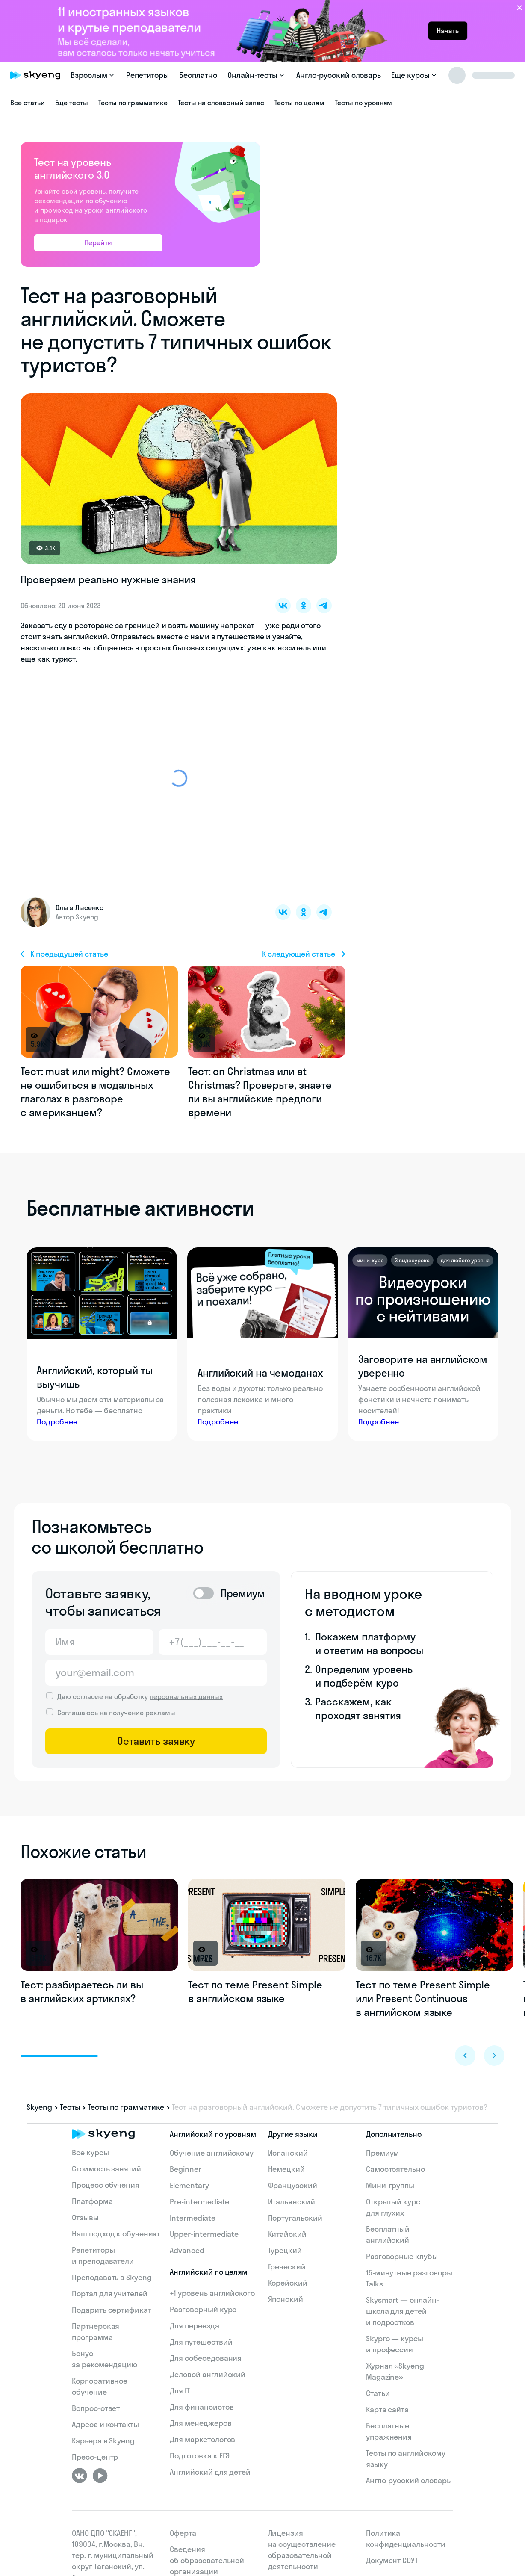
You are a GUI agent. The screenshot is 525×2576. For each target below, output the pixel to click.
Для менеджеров (200, 2423)
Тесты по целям (299, 102)
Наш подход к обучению (115, 2234)
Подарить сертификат (111, 2310)
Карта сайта (387, 2409)
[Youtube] (100, 2475)
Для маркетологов (202, 2439)
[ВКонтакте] (79, 2475)
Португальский (295, 2218)
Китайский (287, 2234)
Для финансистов (201, 2407)
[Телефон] (213, 1642)
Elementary (189, 2185)
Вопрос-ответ (96, 2408)
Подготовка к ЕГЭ (200, 2456)
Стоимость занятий (106, 2169)
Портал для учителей (109, 2293)
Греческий (287, 2267)
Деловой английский (207, 2374)
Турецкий (285, 2250)
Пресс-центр (95, 2457)
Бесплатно (198, 75)
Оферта (183, 2533)
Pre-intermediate (199, 2202)
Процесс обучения (105, 2185)
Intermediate (192, 2218)
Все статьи (27, 102)
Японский (286, 2299)
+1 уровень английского (212, 2293)
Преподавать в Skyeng (112, 2277)
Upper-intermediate (204, 2234)
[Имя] (99, 1642)
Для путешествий (201, 2342)
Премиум (382, 2153)
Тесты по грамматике (133, 102)
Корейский (288, 2283)
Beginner (185, 2169)
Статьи (378, 2393)
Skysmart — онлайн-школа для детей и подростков (402, 2311)
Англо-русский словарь (338, 75)
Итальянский (291, 2202)
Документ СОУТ (392, 2560)
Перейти (98, 242)
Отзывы (85, 2217)
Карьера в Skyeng (103, 2441)
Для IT (180, 2391)
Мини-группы (390, 2185)
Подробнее (57, 1422)
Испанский (288, 2153)
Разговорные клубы (402, 2256)
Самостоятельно (395, 2169)
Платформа (92, 2201)
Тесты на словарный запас (221, 102)
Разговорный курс (203, 2309)
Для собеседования (206, 2358)
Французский (292, 2185)
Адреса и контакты (105, 2424)
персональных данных (186, 1696)
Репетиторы (147, 75)
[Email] (156, 1673)
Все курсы (90, 2152)
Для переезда (194, 2326)
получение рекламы (142, 1712)
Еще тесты (71, 102)
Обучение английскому (212, 2153)
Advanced (187, 2250)
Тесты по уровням (363, 102)
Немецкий (286, 2169)
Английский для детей (210, 2472)
